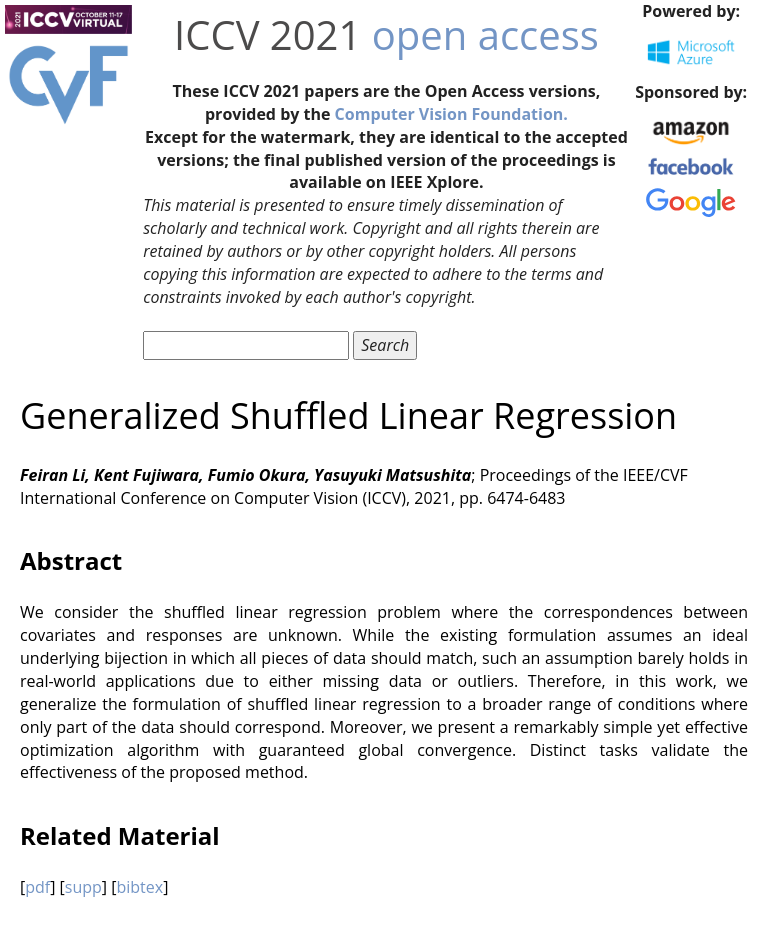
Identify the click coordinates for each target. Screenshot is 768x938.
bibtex (139, 887)
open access (485, 34)
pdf (37, 887)
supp (83, 887)
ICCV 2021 (267, 34)
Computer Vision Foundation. (451, 114)
